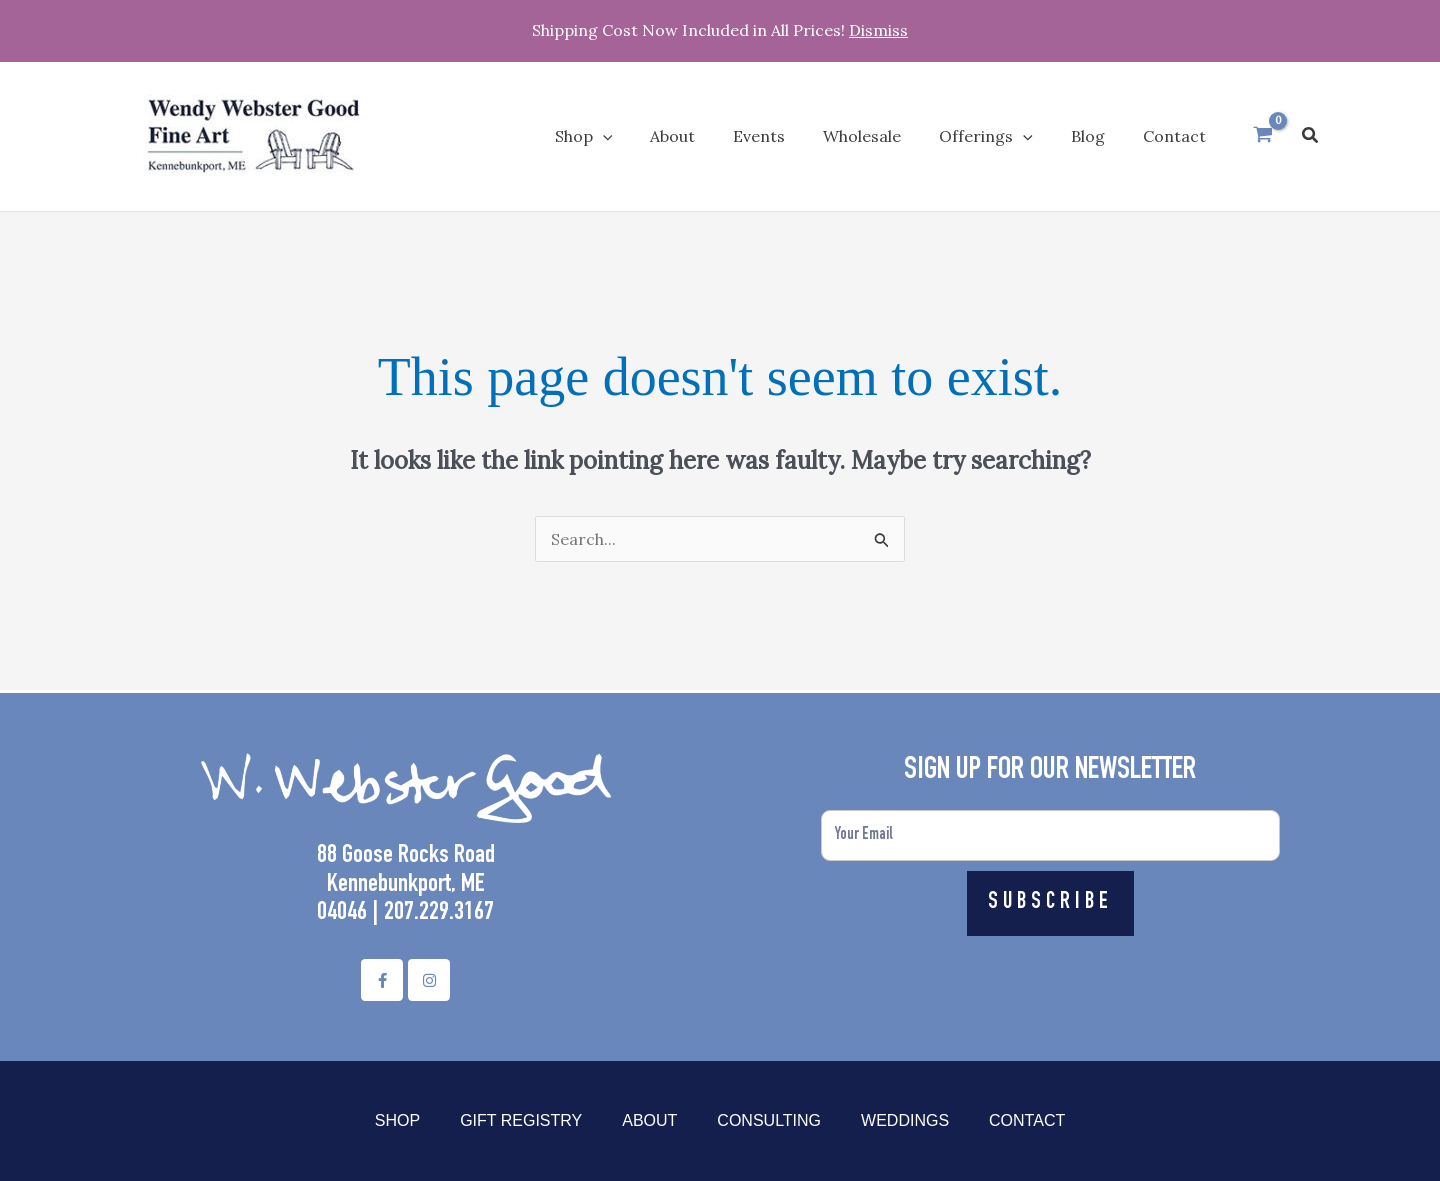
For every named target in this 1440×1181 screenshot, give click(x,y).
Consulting (769, 1120)
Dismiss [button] (878, 30)
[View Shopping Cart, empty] (1263, 136)
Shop (397, 1120)
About (649, 1120)
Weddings (905, 1120)
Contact (1027, 1120)
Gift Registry (521, 1120)
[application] (642, 136)
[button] (1311, 136)
